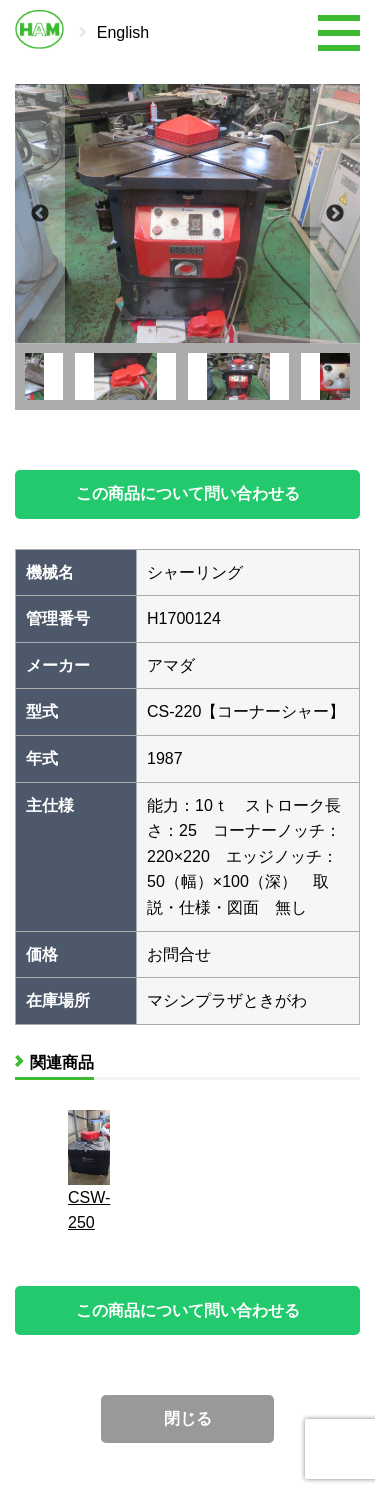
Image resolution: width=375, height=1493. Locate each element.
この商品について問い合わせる (188, 493)
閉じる (188, 1418)
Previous (40, 213)
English (123, 32)
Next (335, 213)
